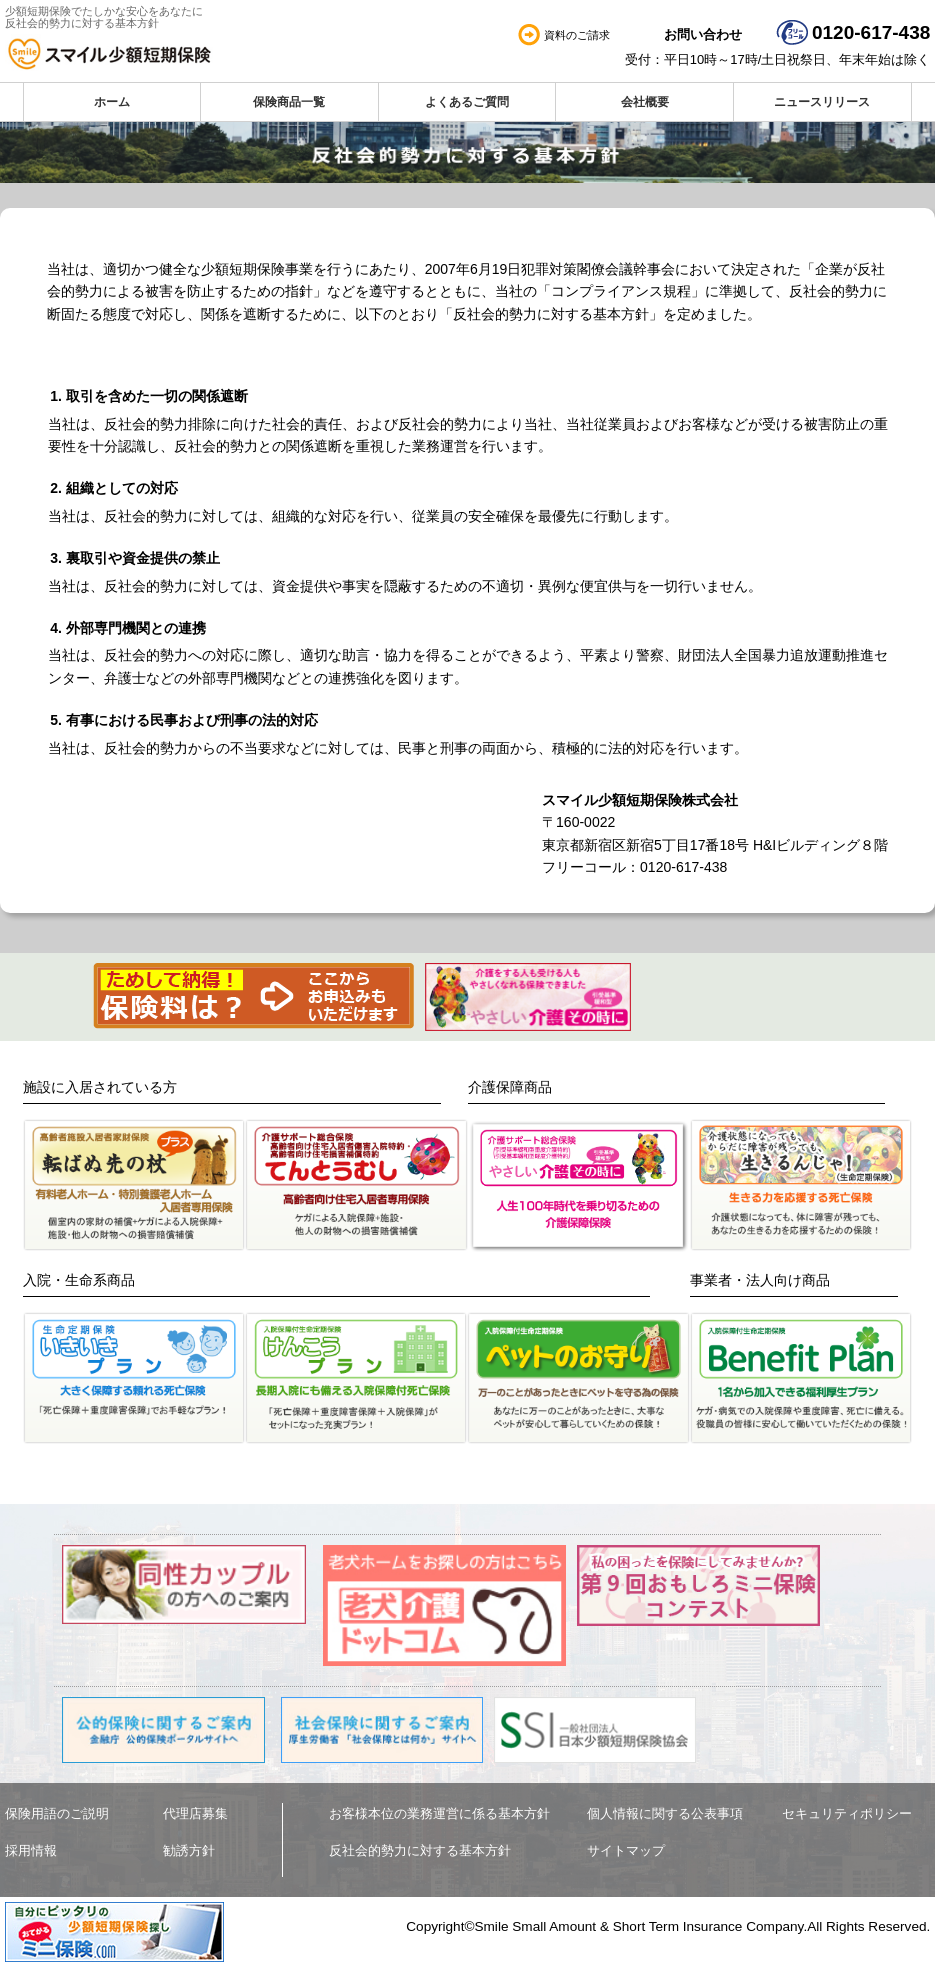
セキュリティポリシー (847, 1813)
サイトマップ (626, 1850)
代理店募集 (195, 1813)
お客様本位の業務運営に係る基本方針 (439, 1813)
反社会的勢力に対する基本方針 (420, 1850)
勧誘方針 (189, 1850)
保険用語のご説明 (57, 1813)
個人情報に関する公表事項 (665, 1813)
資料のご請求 (577, 35)
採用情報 (31, 1850)
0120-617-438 (871, 32)
